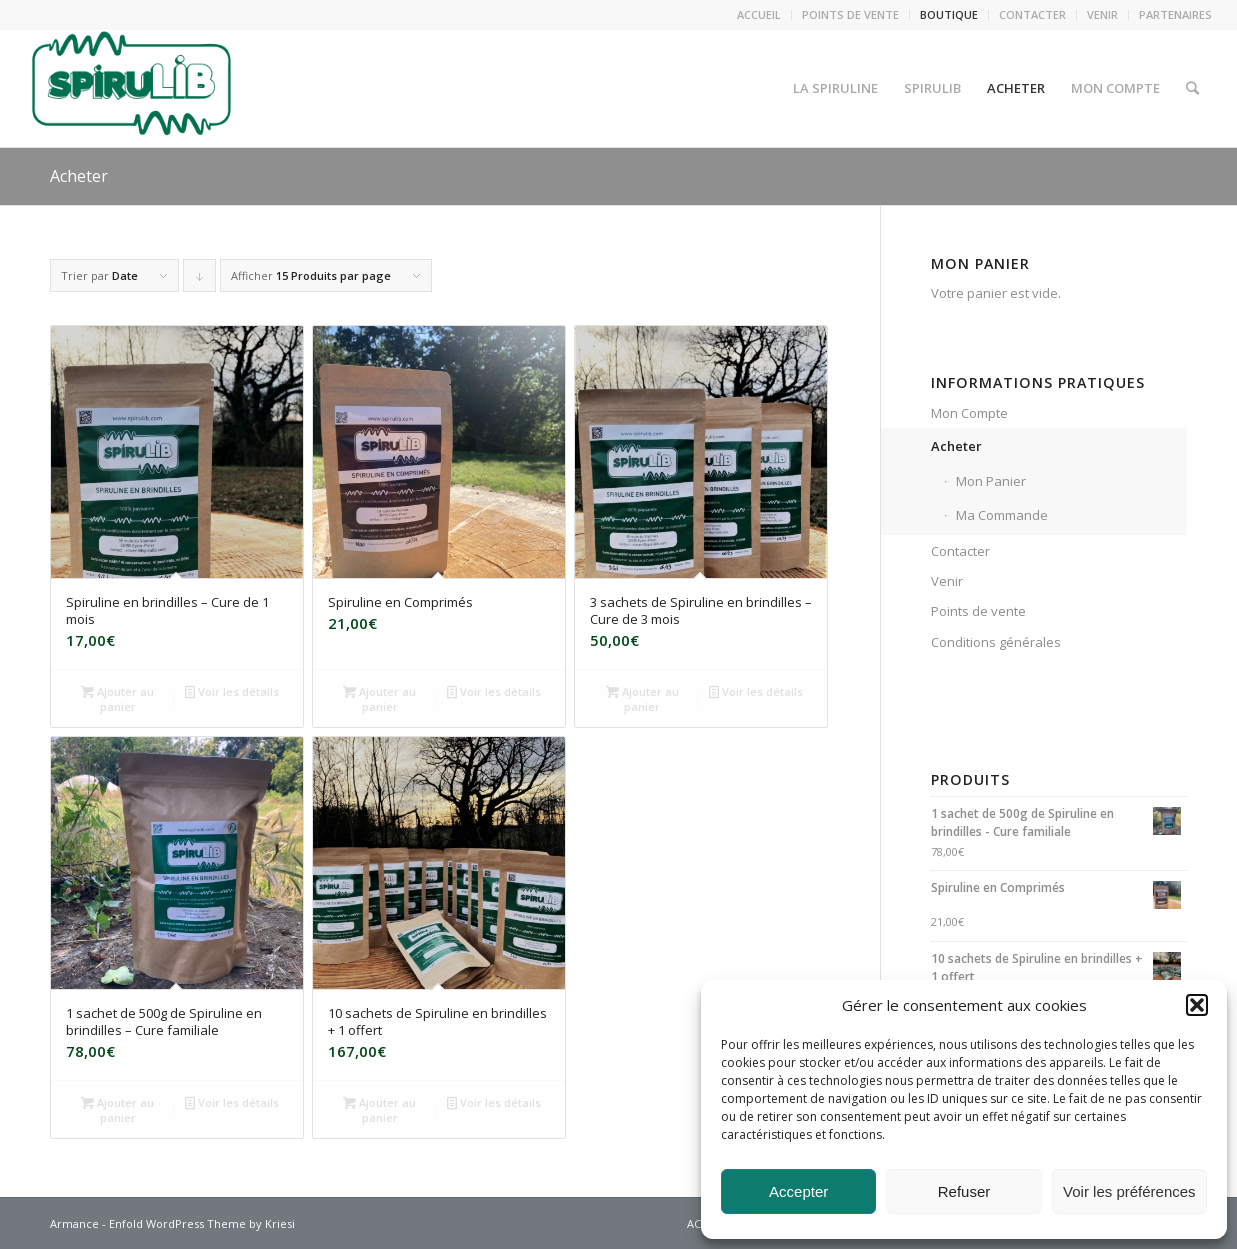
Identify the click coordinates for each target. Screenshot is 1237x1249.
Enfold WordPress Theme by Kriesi (202, 1223)
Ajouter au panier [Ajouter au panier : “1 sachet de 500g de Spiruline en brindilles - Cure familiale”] (117, 1109)
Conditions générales (996, 642)
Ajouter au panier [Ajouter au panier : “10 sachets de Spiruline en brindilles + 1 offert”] (379, 1109)
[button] (1197, 1005)
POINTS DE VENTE (850, 14)
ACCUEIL (759, 14)
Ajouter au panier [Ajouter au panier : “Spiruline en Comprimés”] (379, 698)
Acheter (79, 176)
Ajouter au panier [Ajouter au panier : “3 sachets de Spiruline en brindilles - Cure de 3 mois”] (642, 698)
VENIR (1102, 14)
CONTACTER (1032, 14)
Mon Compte (969, 413)
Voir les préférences (1129, 1191)
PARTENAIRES (1175, 14)
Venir (947, 581)
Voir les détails (232, 691)
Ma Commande (1002, 515)
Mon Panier (991, 481)
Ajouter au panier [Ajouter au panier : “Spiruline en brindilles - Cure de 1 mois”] (117, 698)
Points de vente (978, 611)
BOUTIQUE (949, 14)
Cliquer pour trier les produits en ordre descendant (200, 280)
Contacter (960, 551)
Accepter (798, 1191)
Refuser (964, 1191)
